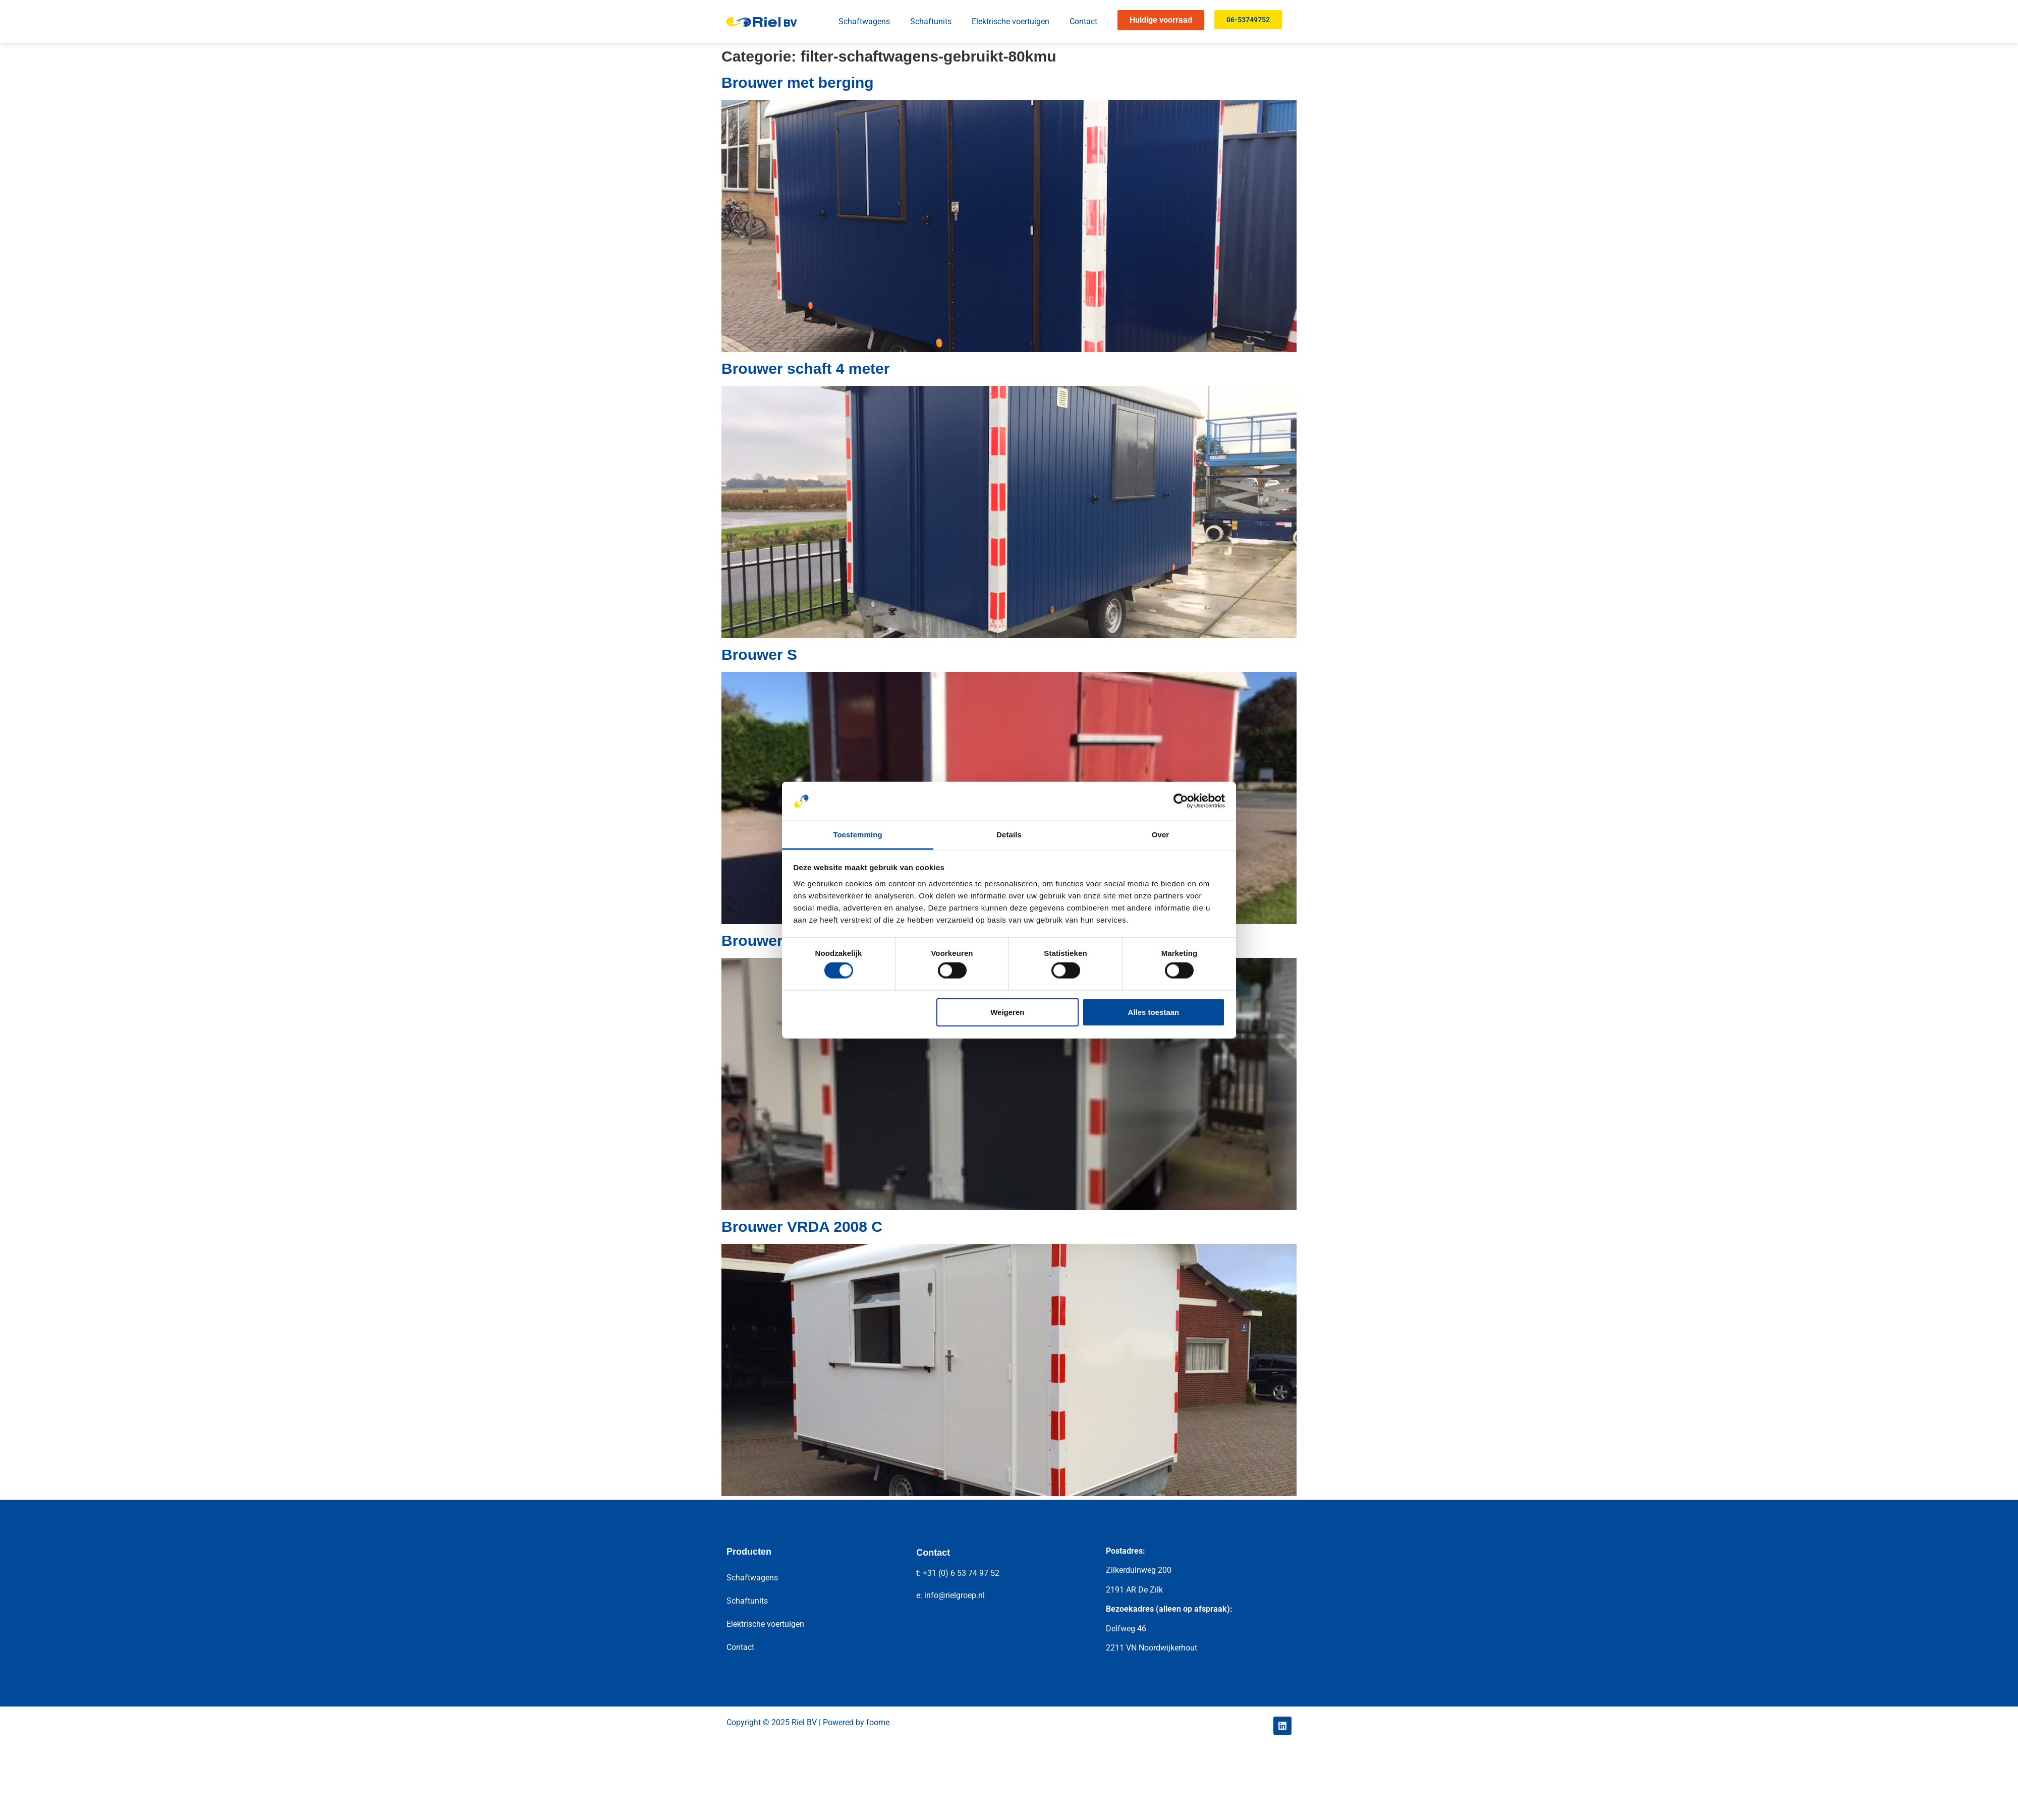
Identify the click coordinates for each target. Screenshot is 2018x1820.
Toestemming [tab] (857, 834)
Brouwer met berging (797, 82)
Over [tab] (1160, 834)
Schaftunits (930, 21)
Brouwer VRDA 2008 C (801, 1226)
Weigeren (1007, 1011)
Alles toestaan (1154, 1011)
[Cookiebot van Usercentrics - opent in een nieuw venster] (1181, 801)
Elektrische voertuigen (1010, 21)
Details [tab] (1009, 834)
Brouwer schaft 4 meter (805, 368)
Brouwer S (759, 654)
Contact (1083, 21)
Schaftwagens (864, 21)
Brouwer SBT (769, 940)
